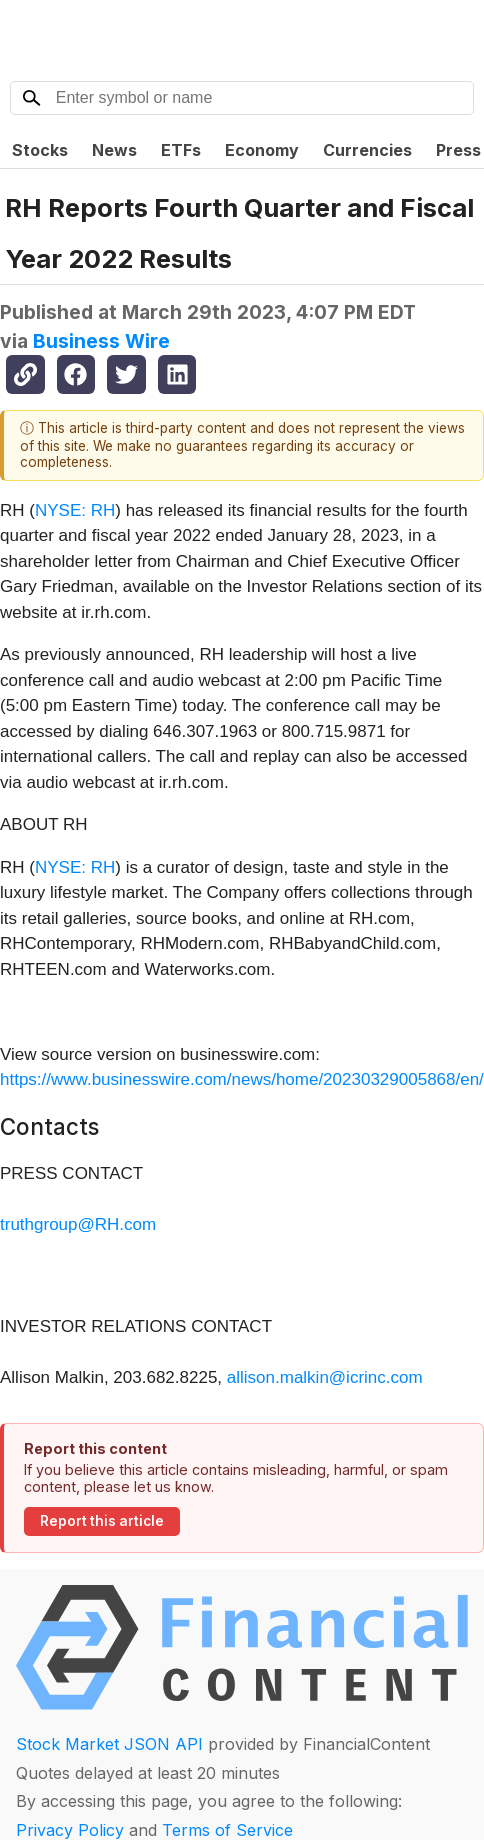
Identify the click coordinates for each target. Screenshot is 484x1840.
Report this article (102, 1521)
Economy (262, 150)
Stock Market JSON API (109, 1744)
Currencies (367, 150)
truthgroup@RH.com (78, 1224)
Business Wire (101, 341)
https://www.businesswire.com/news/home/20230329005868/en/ (242, 1079)
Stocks (40, 150)
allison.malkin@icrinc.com (325, 1377)
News (114, 150)
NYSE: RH (75, 510)
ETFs (181, 150)
